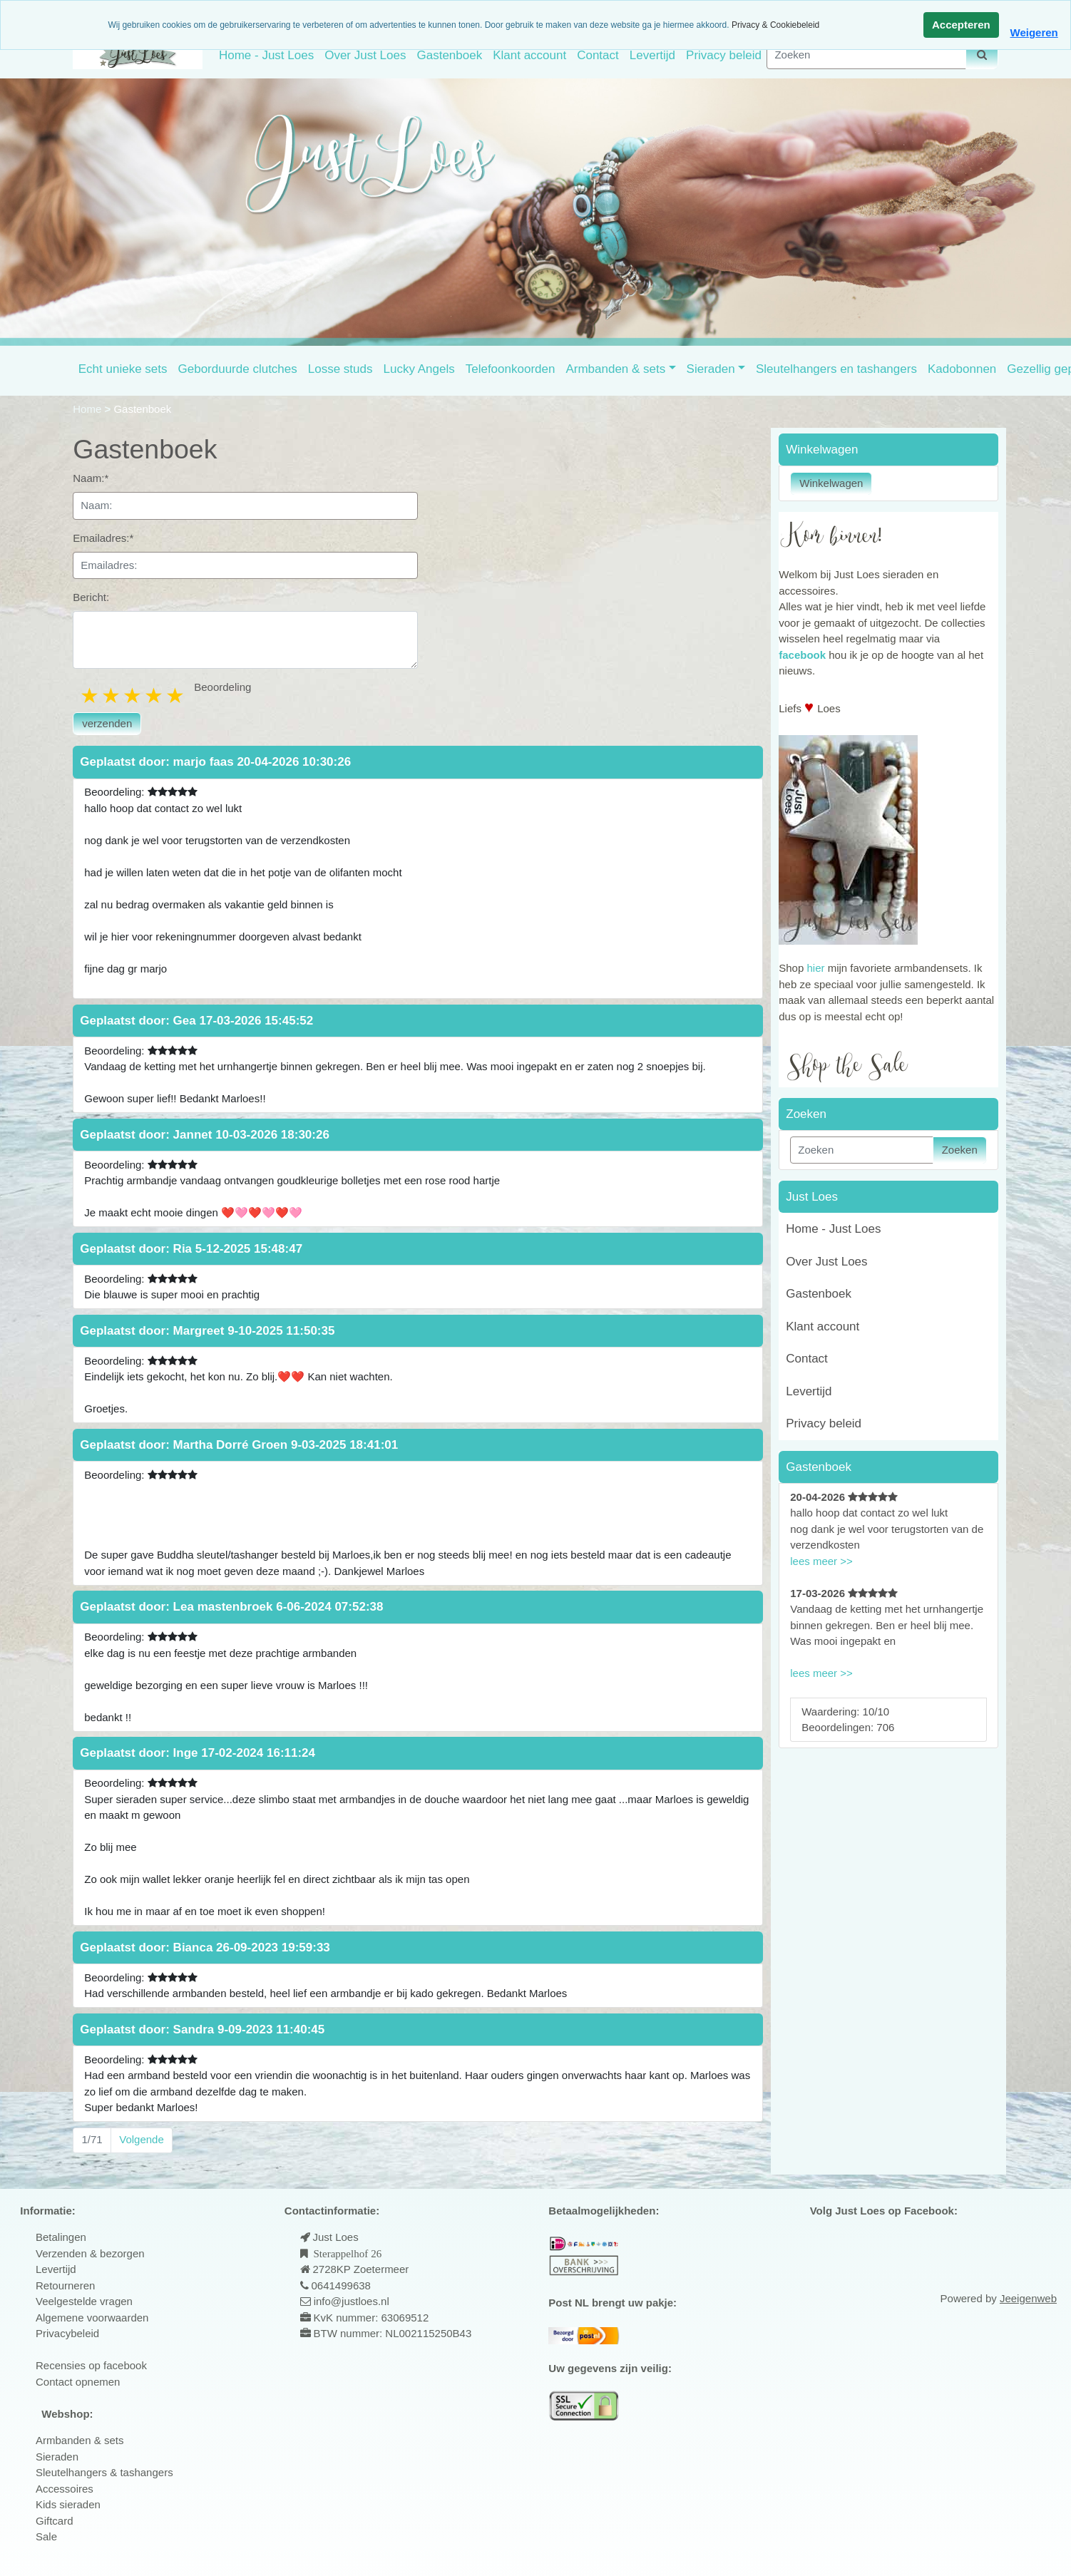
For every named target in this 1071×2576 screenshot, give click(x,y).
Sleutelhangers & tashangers (104, 2472)
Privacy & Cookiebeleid (775, 25)
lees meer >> (821, 1561)
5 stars (176, 695)
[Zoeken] (866, 55)
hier (815, 968)
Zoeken (960, 1150)
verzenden (107, 723)
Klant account (529, 55)
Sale (46, 2536)
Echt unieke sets (123, 369)
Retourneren (65, 2285)
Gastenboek (449, 55)
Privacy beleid (724, 55)
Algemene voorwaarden (92, 2317)
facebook (802, 655)
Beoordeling (222, 687)
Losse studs (340, 369)
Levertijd (652, 55)
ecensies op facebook (95, 2365)
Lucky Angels (419, 369)
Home (88, 409)
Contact (598, 55)
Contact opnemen (78, 2382)
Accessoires (64, 2489)
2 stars (112, 695)
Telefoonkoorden (510, 369)
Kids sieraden (68, 2504)
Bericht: (91, 597)
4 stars (154, 695)
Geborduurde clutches (237, 369)
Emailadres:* (103, 538)
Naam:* (90, 478)
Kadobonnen (962, 369)
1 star (90, 695)
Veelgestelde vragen (84, 2301)
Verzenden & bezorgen (90, 2253)
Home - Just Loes (266, 55)
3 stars (133, 695)
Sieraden (711, 369)
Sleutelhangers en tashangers (836, 369)
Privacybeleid (67, 2333)
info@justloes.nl (350, 2301)
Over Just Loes (365, 55)
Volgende (141, 2139)
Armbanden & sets (615, 369)
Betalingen (61, 2237)
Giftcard (54, 2521)
